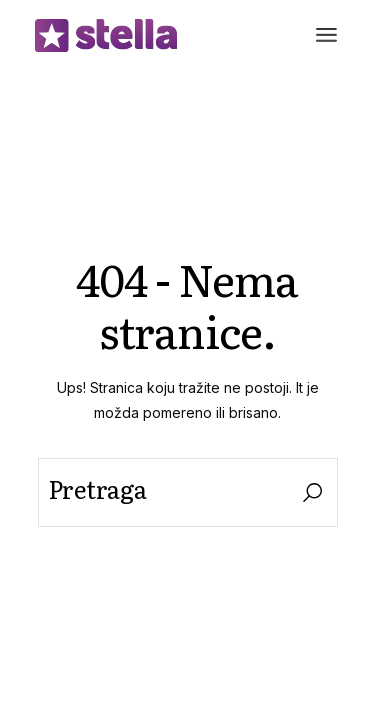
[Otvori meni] (326, 35)
